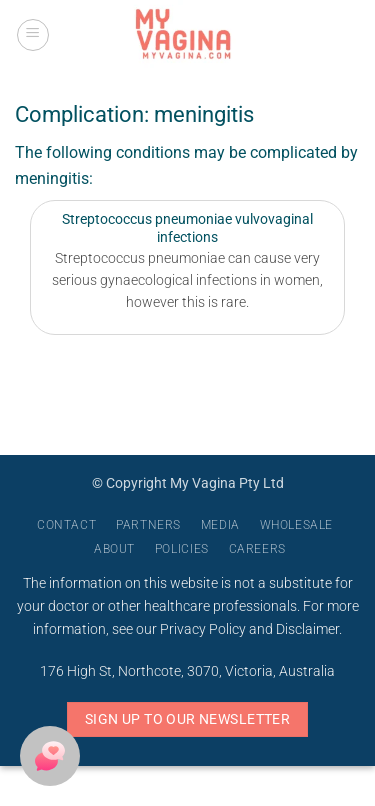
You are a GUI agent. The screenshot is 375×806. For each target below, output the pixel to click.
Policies (182, 549)
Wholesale (297, 525)
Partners (148, 525)
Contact (66, 525)
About (114, 549)
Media (220, 525)
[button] (33, 35)
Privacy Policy (203, 629)
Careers (257, 549)
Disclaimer (307, 629)
